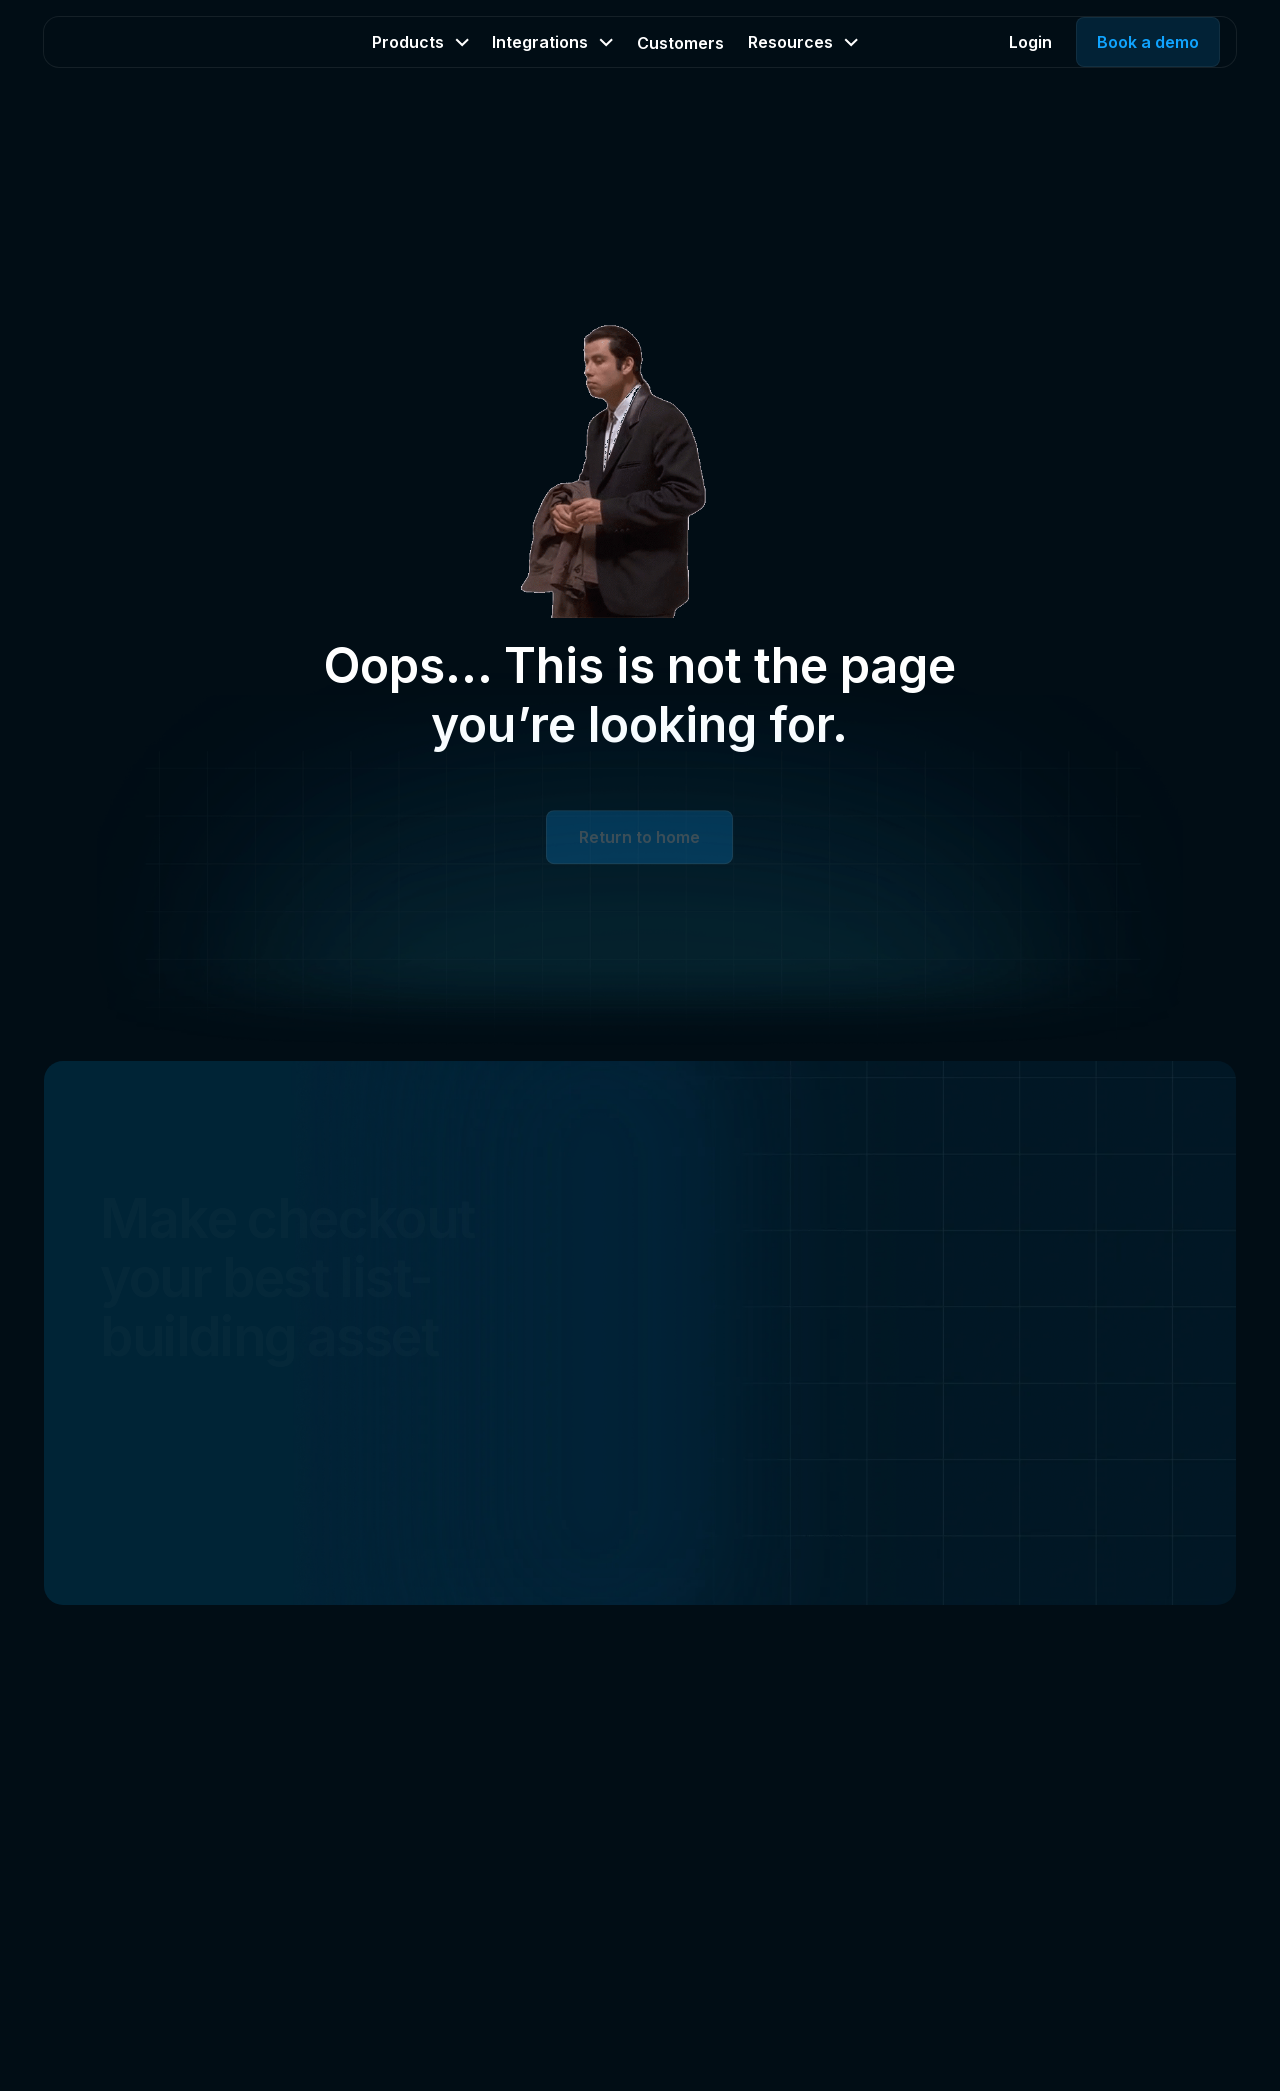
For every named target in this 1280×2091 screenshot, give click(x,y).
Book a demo (1148, 42)
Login (1030, 42)
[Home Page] (140, 42)
